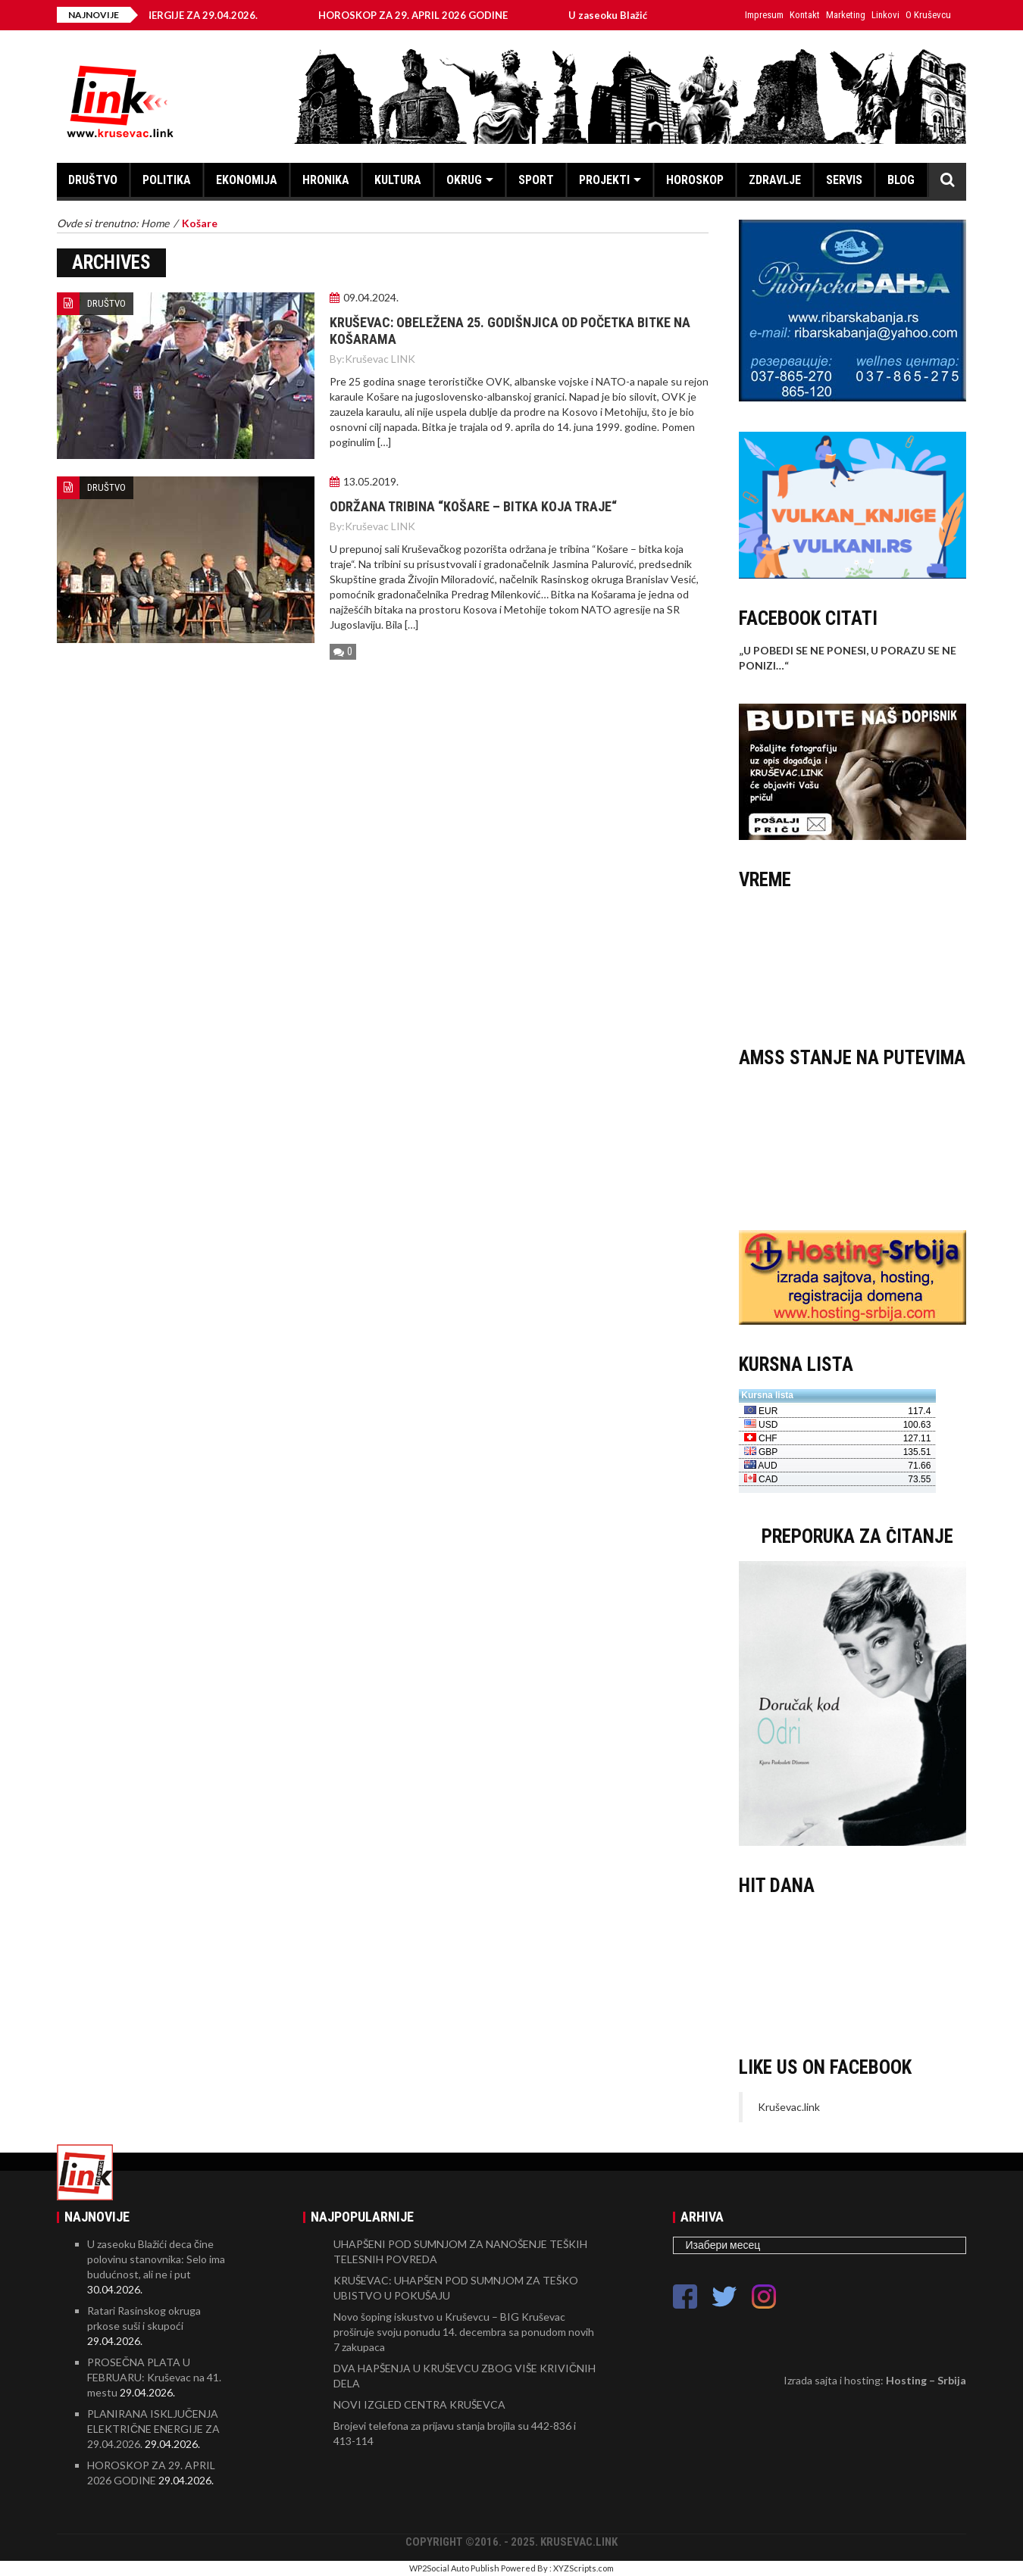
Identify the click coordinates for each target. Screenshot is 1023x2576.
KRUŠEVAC (852, 961)
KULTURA (397, 180)
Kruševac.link (789, 2106)
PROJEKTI (604, 180)
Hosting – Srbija (926, 2380)
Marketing (845, 14)
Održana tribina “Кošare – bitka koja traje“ (473, 506)
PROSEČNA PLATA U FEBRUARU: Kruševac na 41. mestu (154, 2377)
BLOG (901, 180)
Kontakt (805, 14)
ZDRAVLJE (775, 180)
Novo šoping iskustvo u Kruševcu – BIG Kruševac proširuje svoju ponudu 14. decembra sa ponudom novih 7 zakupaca (463, 2331)
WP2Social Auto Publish (454, 2568)
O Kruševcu (928, 14)
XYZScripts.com (583, 2568)
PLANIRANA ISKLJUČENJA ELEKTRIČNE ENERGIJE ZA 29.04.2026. (153, 2428)
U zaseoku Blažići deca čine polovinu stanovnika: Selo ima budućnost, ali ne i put (156, 2259)
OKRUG (464, 180)
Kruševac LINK (380, 358)
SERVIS (844, 180)
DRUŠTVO (92, 180)
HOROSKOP (695, 180)
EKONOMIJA (246, 180)
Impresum (764, 14)
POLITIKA (166, 180)
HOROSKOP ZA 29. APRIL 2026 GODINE (426, 15)
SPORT (536, 180)
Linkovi (885, 14)
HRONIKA (325, 180)
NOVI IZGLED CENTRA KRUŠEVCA (419, 2404)
